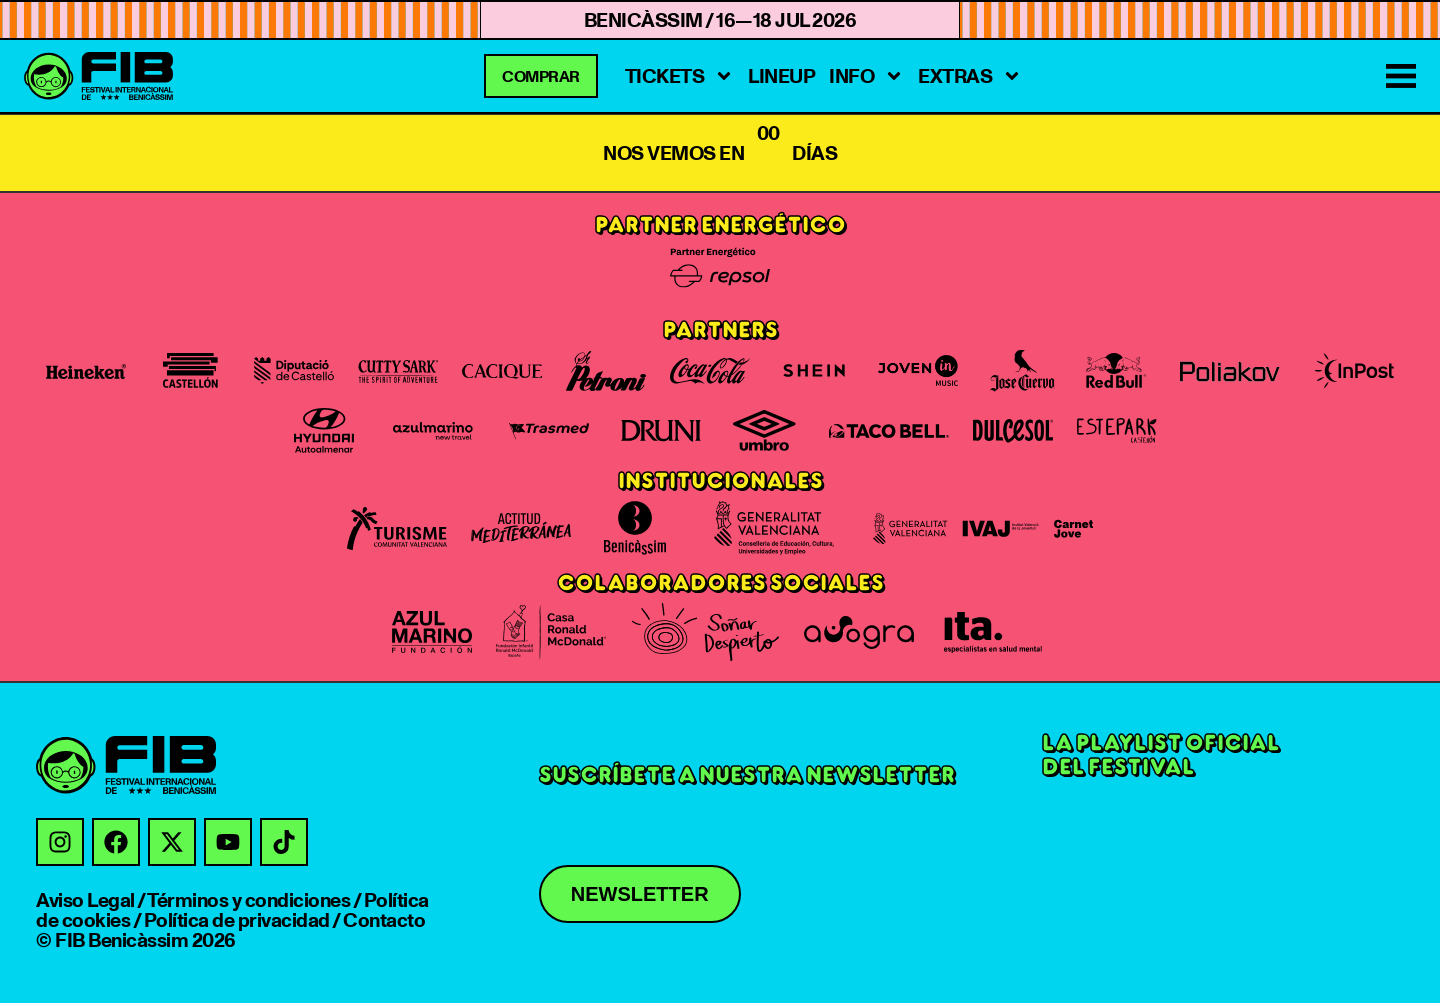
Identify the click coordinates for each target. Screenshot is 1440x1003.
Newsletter (640, 894)
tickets (680, 76)
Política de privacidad (237, 920)
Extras (970, 76)
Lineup (781, 76)
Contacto (384, 920)
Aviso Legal (85, 900)
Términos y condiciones (248, 900)
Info (866, 76)
